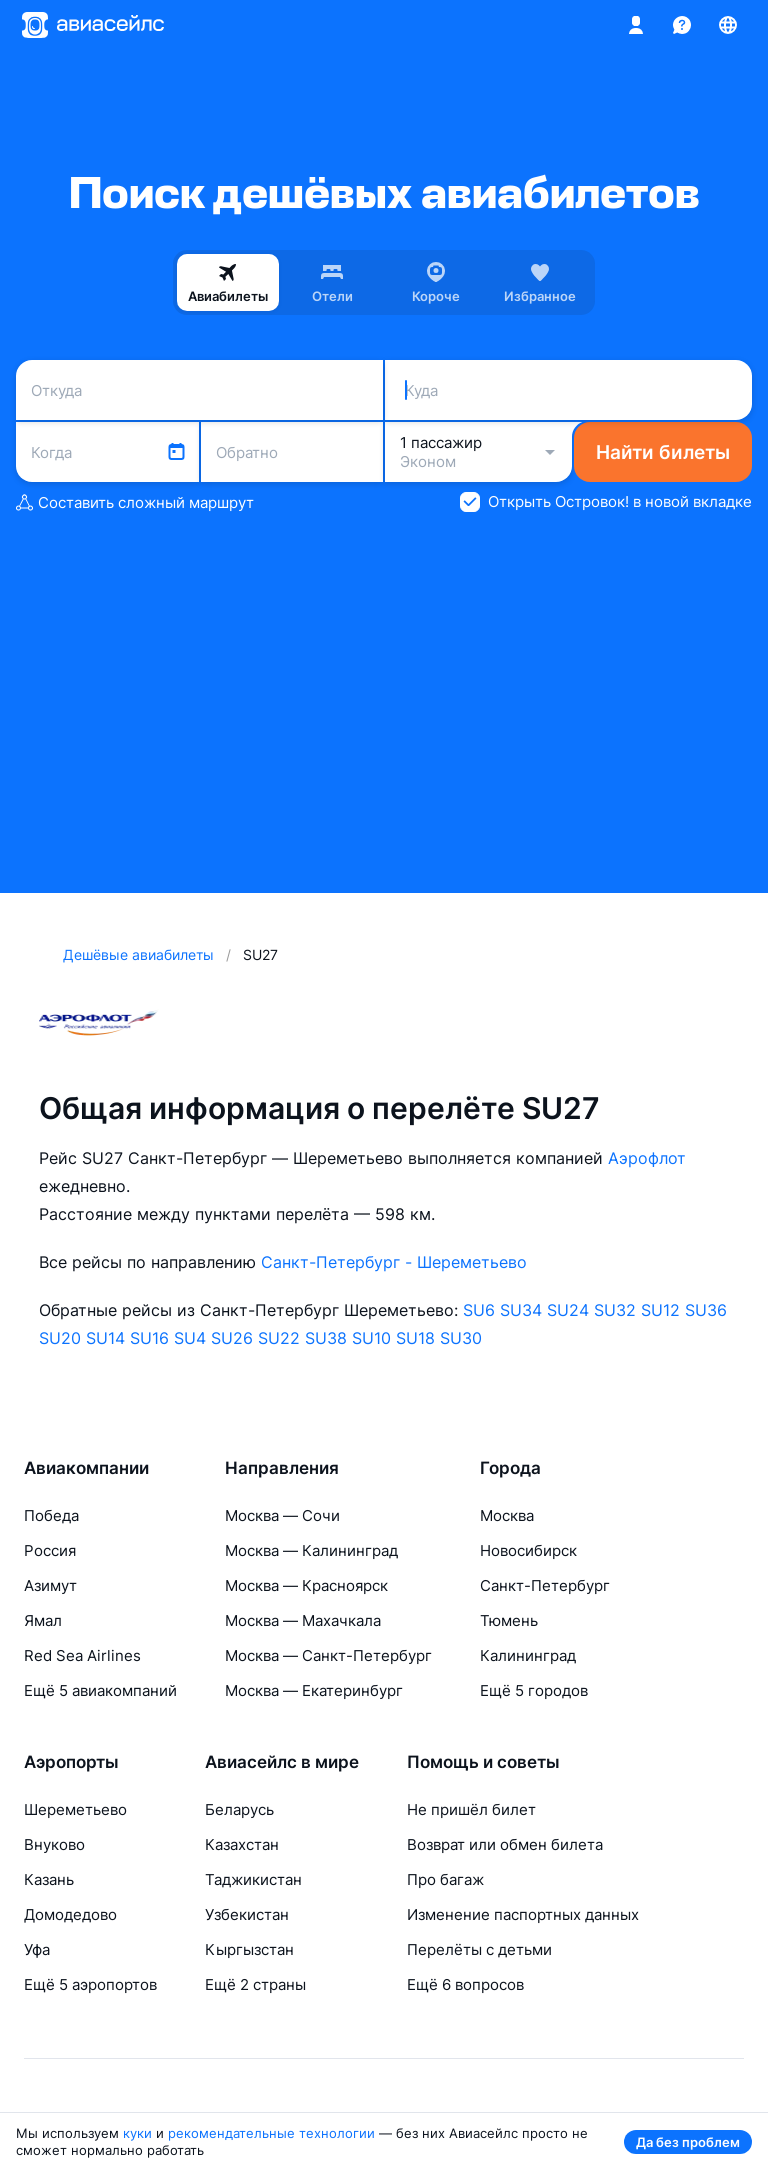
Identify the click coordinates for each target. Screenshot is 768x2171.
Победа (51, 1515)
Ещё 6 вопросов (465, 1984)
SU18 (415, 1338)
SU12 (660, 1310)
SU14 (105, 1338)
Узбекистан (247, 1914)
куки (137, 2133)
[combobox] (199, 390)
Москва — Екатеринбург (314, 1690)
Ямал (43, 1620)
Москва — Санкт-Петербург (328, 1655)
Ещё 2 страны (255, 1984)
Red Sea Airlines (82, 1655)
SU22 (279, 1338)
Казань (49, 1879)
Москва (507, 1515)
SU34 (521, 1310)
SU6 (479, 1310)
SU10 (371, 1338)
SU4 (190, 1338)
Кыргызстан (249, 1949)
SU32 (615, 1310)
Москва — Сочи (282, 1515)
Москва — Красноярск (306, 1585)
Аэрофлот (647, 1158)
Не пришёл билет (471, 1809)
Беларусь (239, 1809)
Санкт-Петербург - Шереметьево (394, 1262)
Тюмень (509, 1620)
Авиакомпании (86, 1468)
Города (510, 1468)
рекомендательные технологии (271, 2133)
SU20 (60, 1338)
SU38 (326, 1338)
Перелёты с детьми (479, 1949)
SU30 (461, 1338)
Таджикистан (253, 1879)
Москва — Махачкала (303, 1620)
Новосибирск (528, 1550)
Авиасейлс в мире (282, 1762)
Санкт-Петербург (545, 1585)
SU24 (568, 1310)
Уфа (37, 1949)
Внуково (54, 1844)
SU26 (232, 1338)
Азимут (50, 1585)
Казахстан (242, 1844)
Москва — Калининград (311, 1550)
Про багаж (445, 1879)
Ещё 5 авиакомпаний (100, 1690)
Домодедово (70, 1914)
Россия (50, 1550)
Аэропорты (71, 1762)
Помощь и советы (483, 1762)
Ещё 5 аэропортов (90, 1984)
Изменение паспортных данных (523, 1914)
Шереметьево (75, 1809)
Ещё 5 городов (534, 1690)
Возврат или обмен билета (505, 1844)
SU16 (149, 1338)
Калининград (528, 1655)
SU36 (706, 1310)
